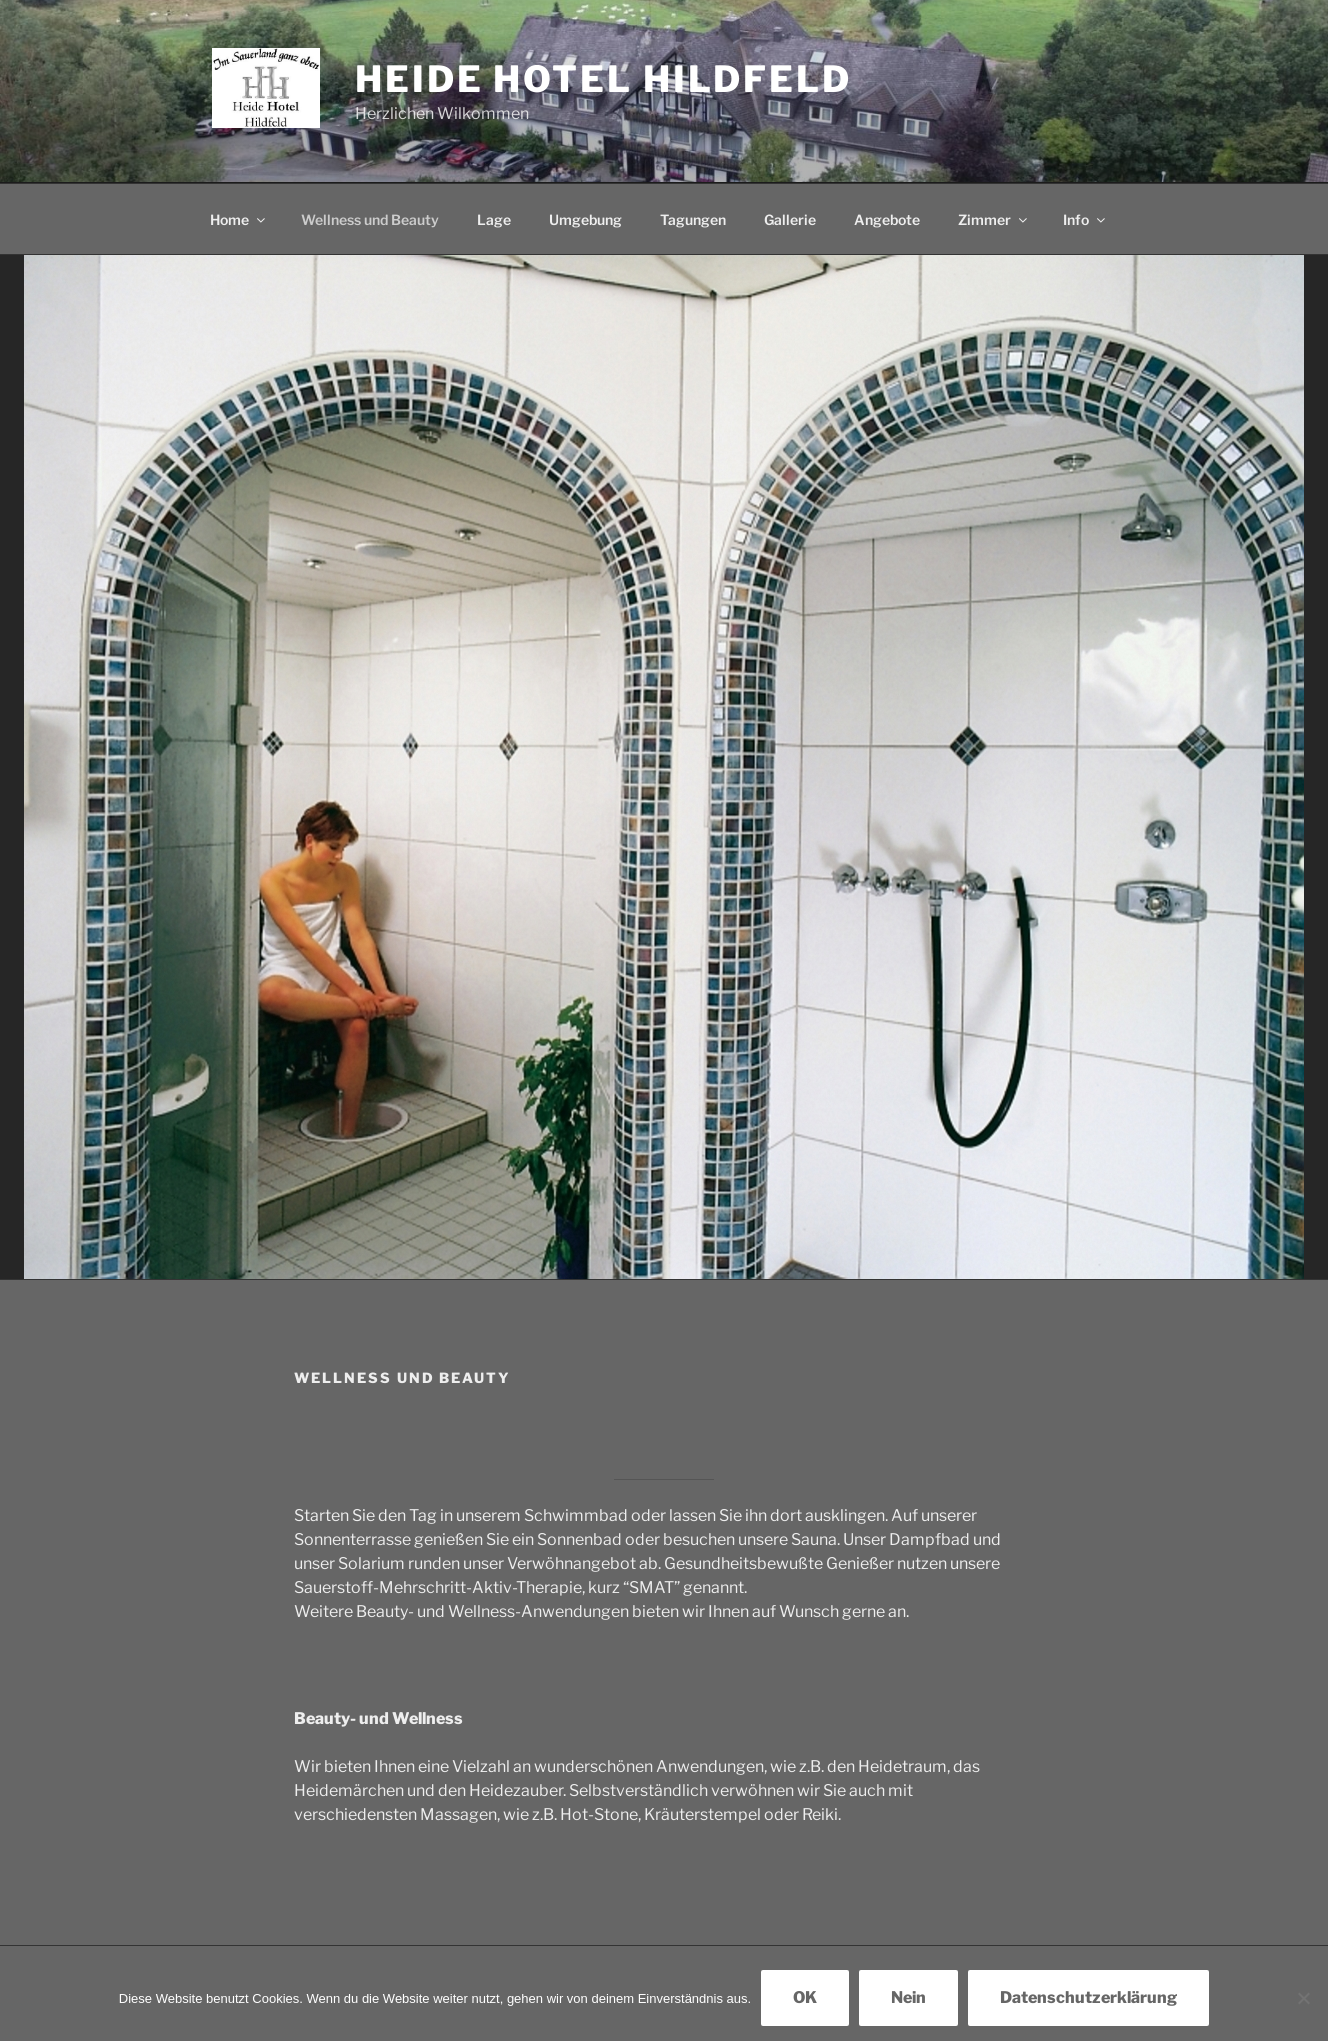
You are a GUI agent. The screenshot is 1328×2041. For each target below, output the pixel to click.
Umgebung (585, 219)
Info (1085, 219)
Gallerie (790, 219)
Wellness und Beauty (370, 219)
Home (239, 219)
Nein (908, 1997)
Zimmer (994, 219)
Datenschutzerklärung (1088, 1997)
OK (805, 1997)
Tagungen (693, 219)
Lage (494, 219)
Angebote (887, 219)
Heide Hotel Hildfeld (603, 79)
